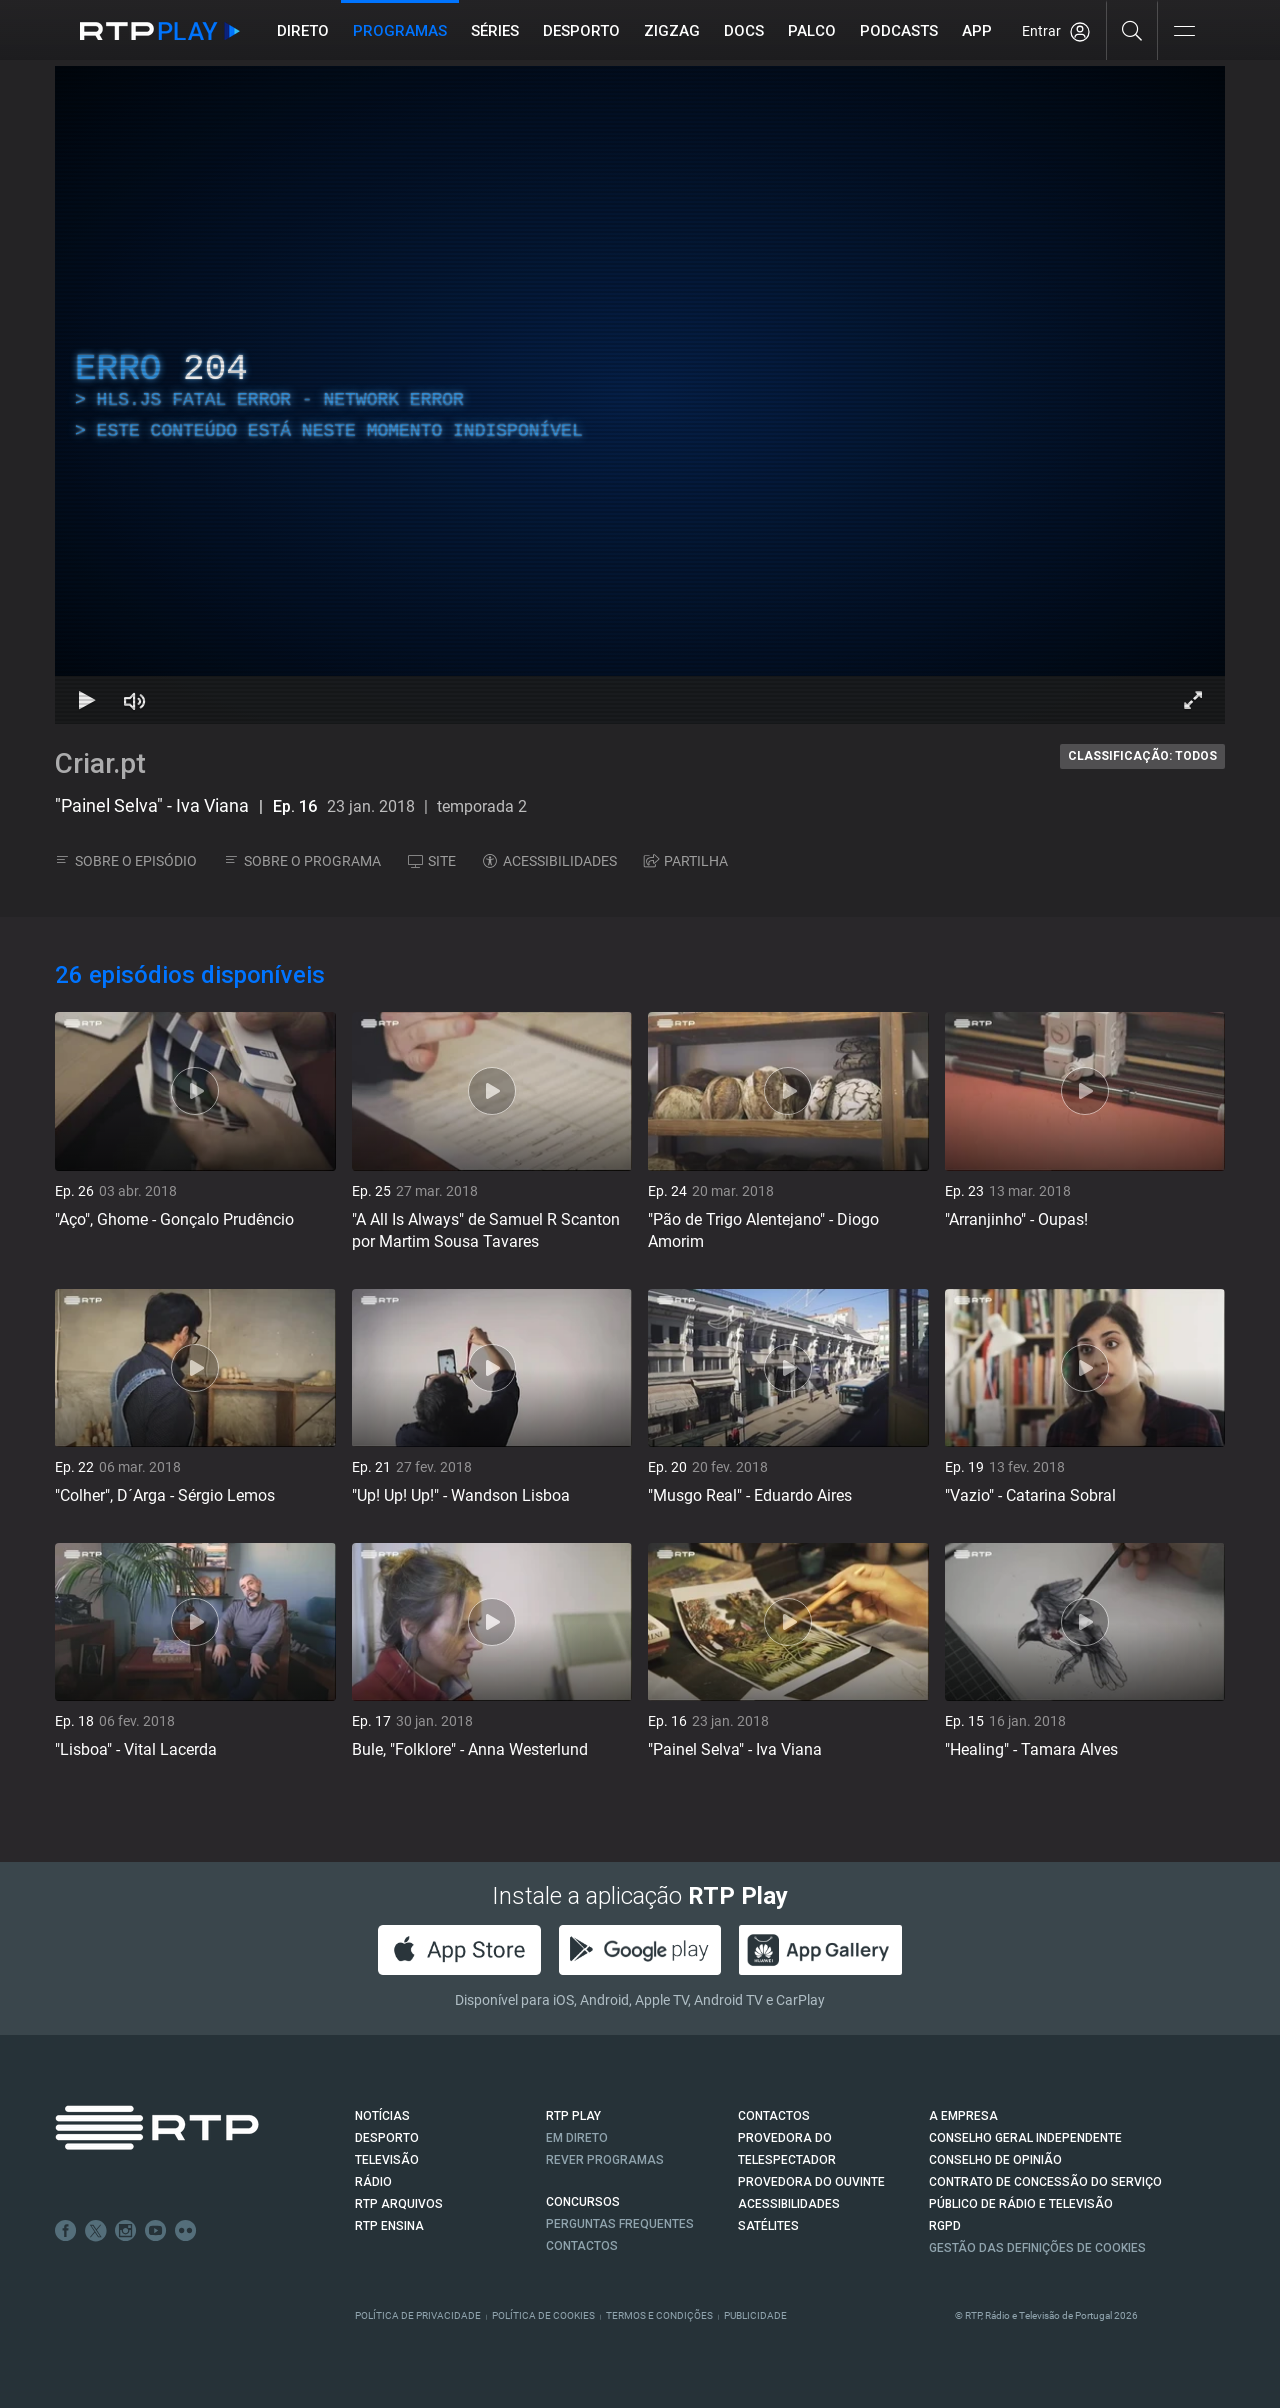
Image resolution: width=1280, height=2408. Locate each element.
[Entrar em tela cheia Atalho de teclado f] (1193, 700)
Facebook (66, 2231)
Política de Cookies (543, 2315)
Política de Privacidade (418, 2315)
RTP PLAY (573, 2116)
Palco (812, 31)
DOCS (744, 31)
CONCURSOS (583, 2202)
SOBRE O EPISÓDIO (126, 861)
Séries (495, 31)
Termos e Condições (659, 2315)
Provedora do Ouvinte (811, 2182)
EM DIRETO (577, 2138)
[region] (640, 395)
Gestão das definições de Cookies (1037, 2248)
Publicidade (755, 2315)
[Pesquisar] (1132, 30)
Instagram (126, 2231)
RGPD (945, 2226)
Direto (303, 31)
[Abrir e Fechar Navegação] (1184, 32)
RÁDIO (373, 2182)
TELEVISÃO (387, 2160)
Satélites (768, 2226)
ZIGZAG (672, 31)
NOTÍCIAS (382, 2116)
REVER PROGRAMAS (605, 2160)
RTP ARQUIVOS (399, 2204)
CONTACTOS (774, 2116)
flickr (186, 2231)
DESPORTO (387, 2138)
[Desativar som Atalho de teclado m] (135, 700)
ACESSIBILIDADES (550, 861)
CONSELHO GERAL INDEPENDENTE (1025, 2138)
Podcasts (899, 31)
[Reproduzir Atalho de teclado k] (87, 700)
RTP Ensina (389, 2226)
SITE (432, 861)
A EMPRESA (963, 2116)
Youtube (156, 2231)
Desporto (581, 31)
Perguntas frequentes (620, 2224)
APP (977, 31)
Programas (400, 31)
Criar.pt (100, 763)
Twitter (96, 2231)
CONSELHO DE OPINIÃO (995, 2160)
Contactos (582, 2246)
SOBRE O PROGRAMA (302, 861)
